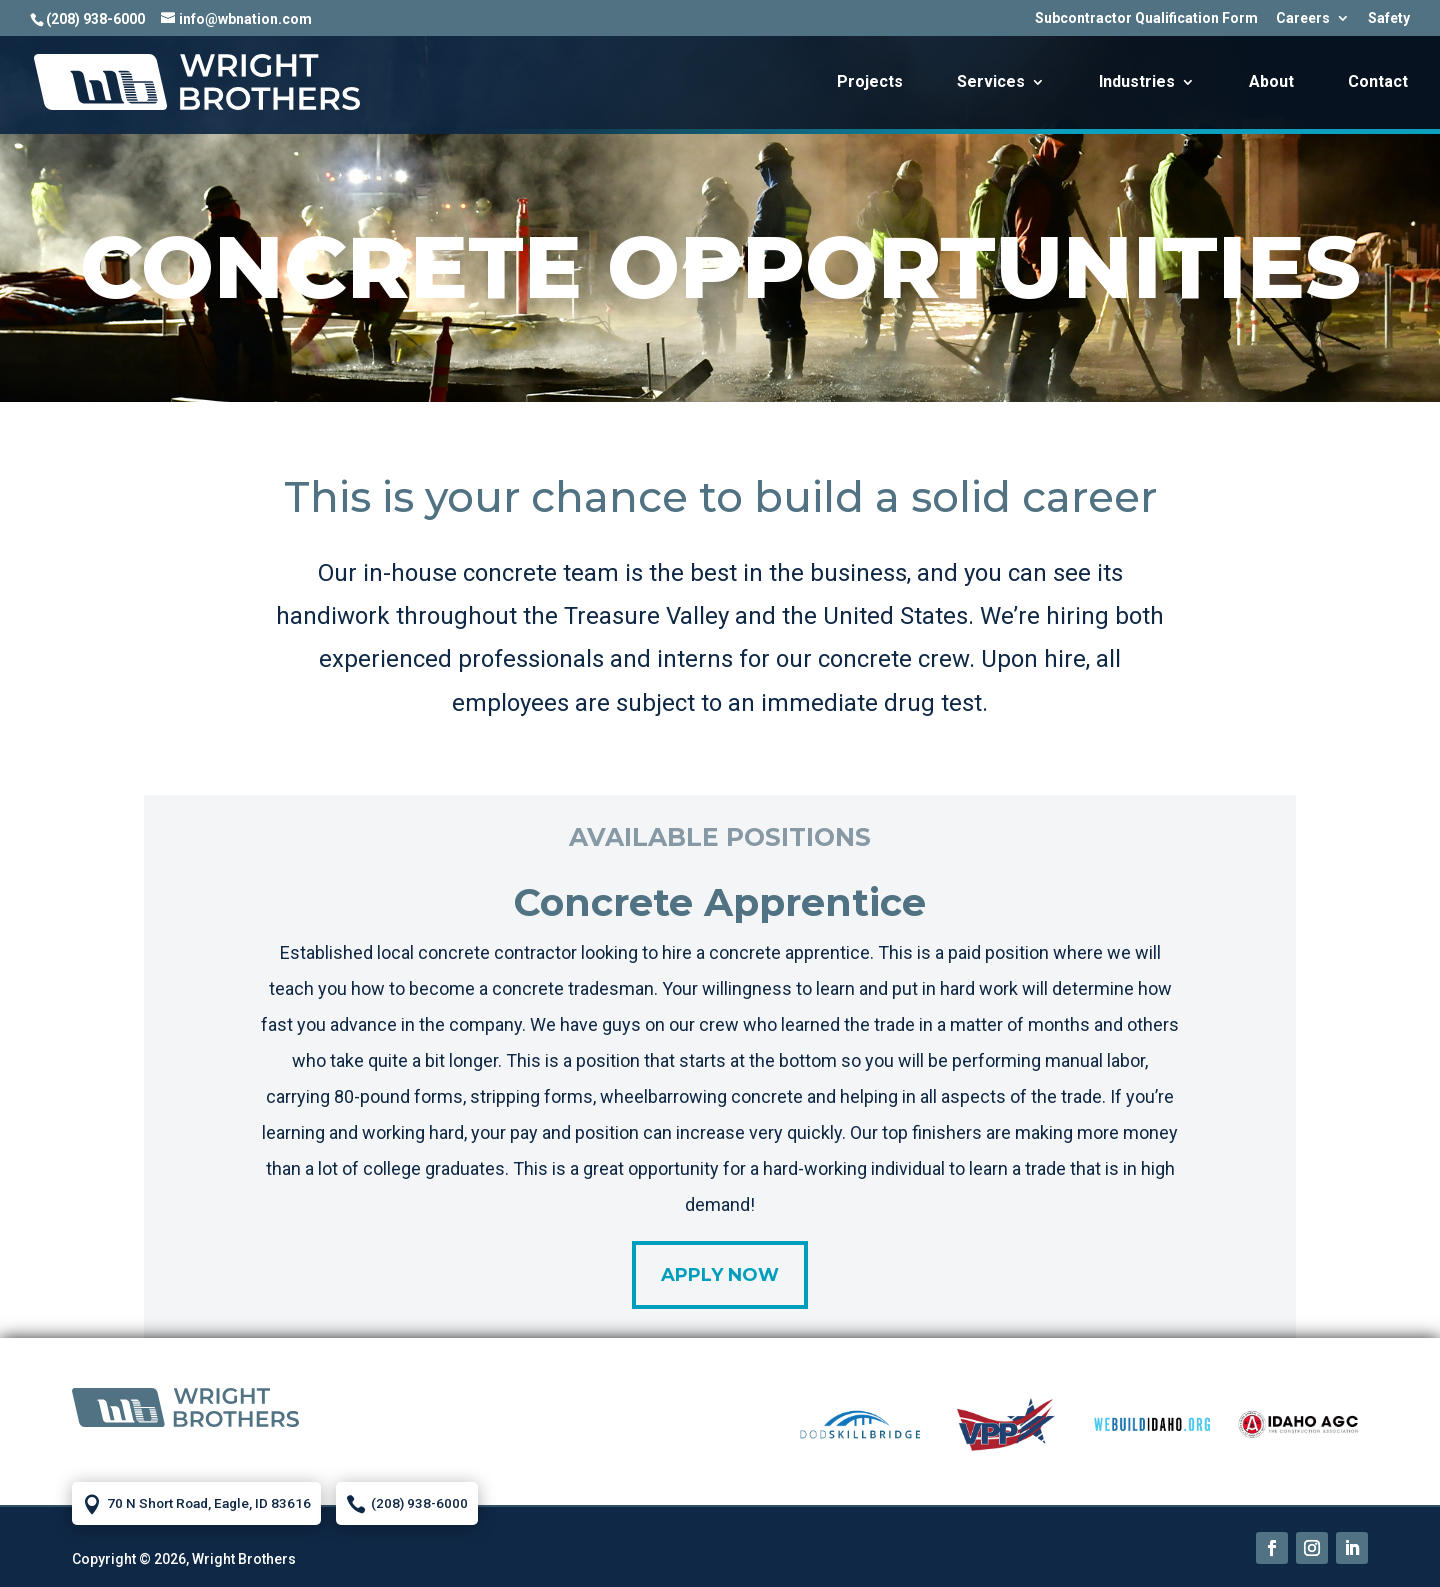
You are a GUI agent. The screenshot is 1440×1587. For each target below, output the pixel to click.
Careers (1303, 18)
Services (991, 83)
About (1271, 83)
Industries (1137, 83)
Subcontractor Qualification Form (1146, 18)
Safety (1389, 18)
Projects (870, 83)
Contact (1378, 83)
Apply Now (720, 1275)
